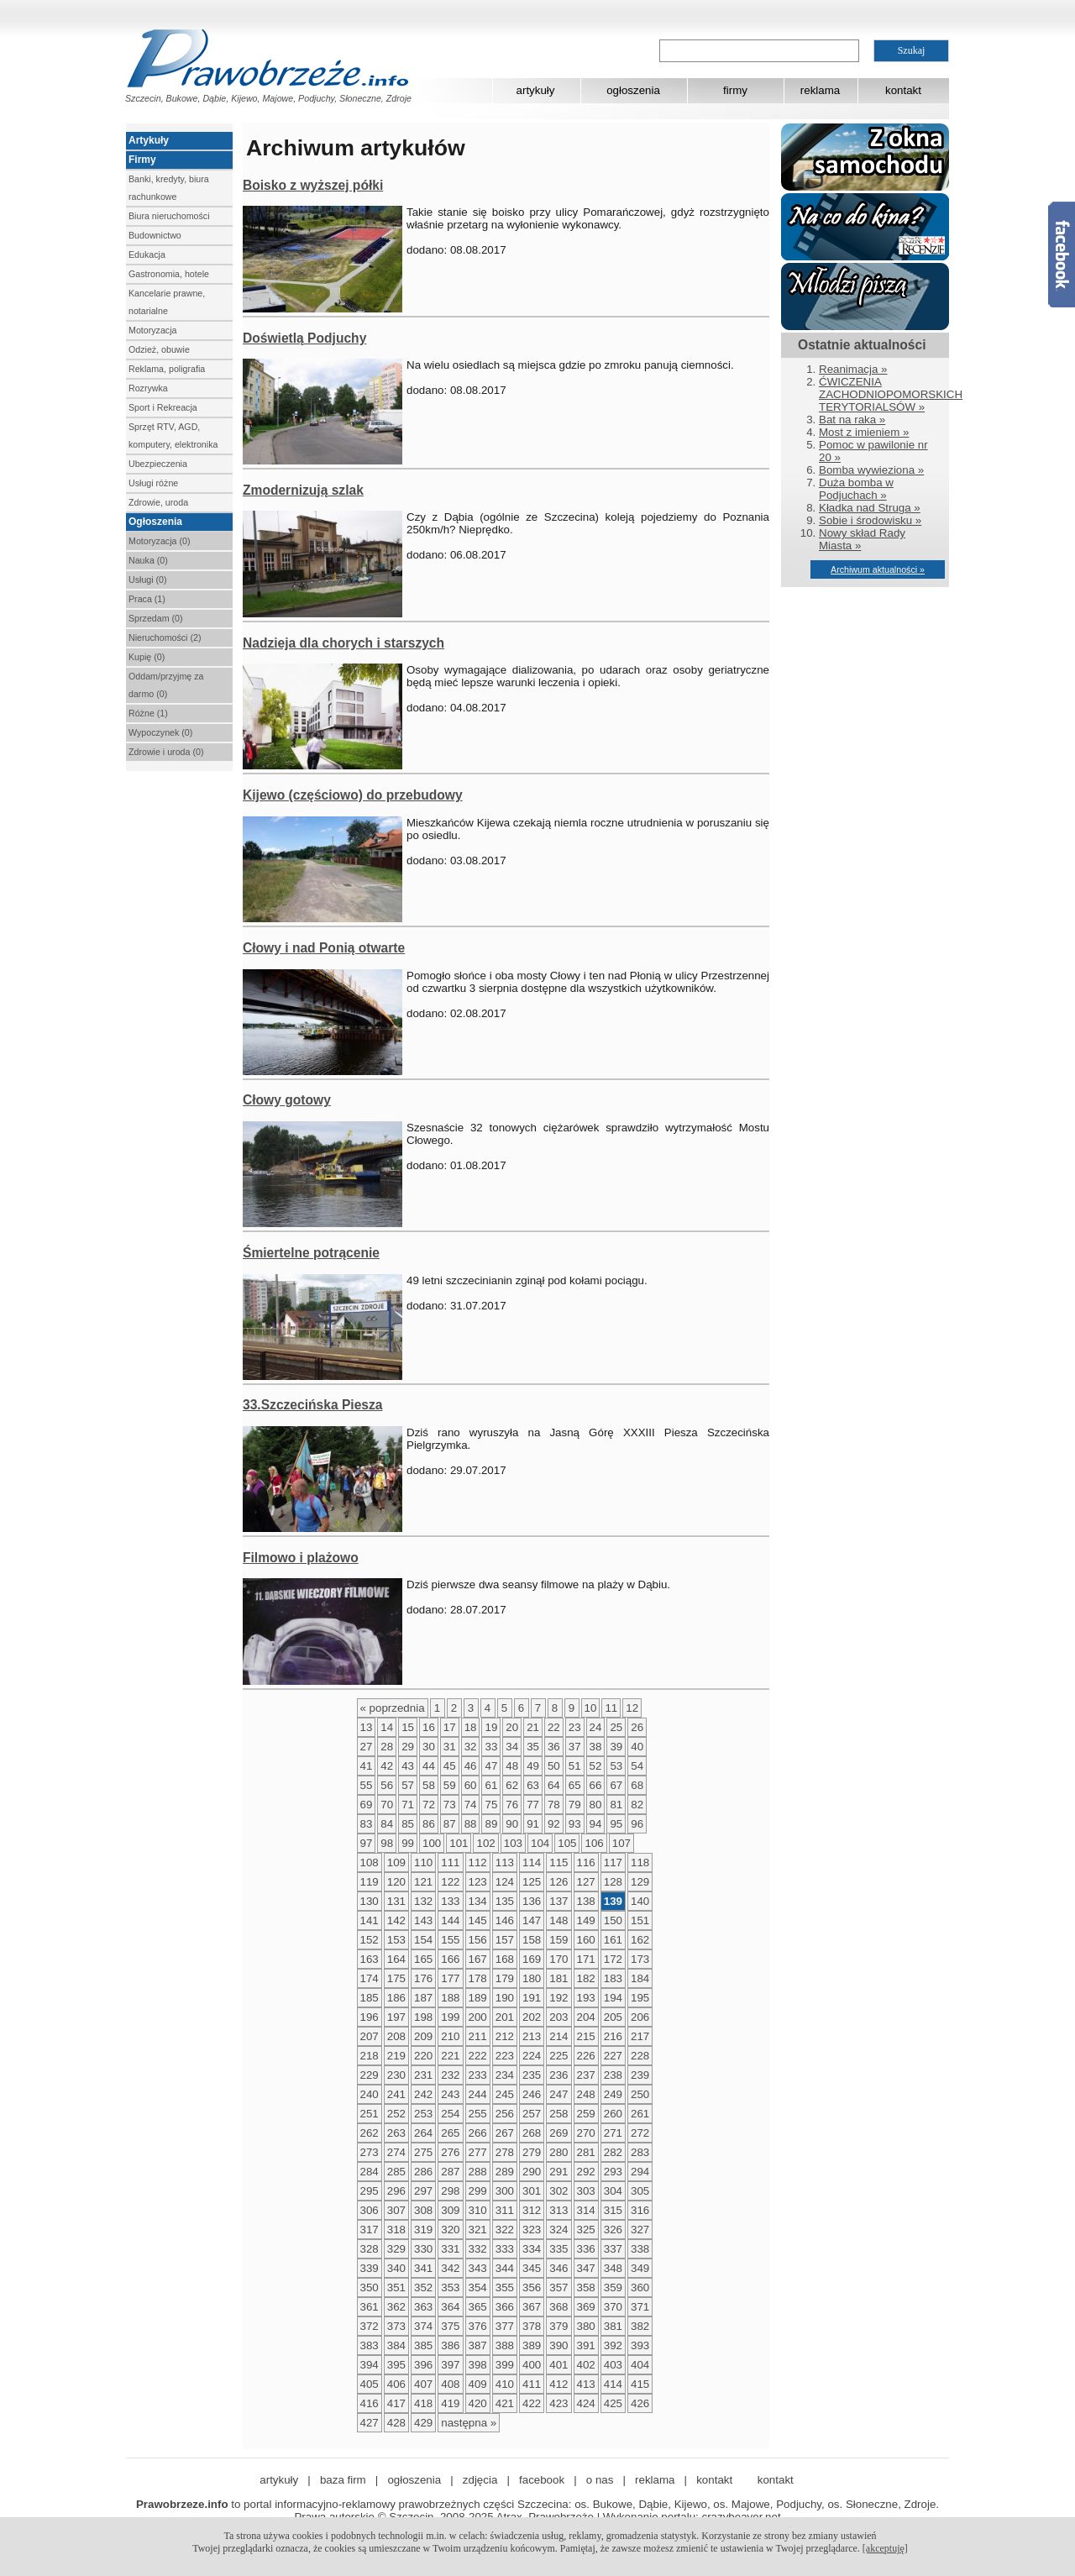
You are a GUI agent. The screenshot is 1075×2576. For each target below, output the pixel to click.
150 (613, 1920)
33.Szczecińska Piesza (312, 1405)
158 (531, 1939)
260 (613, 2113)
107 (621, 1843)
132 (423, 1901)
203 (558, 2017)
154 (423, 1939)
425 (613, 2403)
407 (423, 2384)
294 (640, 2171)
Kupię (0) (146, 657)
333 (505, 2249)
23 (575, 1727)
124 (505, 1882)
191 (531, 1997)
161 (613, 1939)
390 (558, 2345)
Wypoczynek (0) (160, 732)
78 (554, 1804)
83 (366, 1824)
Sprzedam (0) (155, 618)
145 (478, 1920)
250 (640, 2094)
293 (613, 2171)
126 (558, 1882)
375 (450, 2326)
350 (369, 2287)
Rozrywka (148, 388)
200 (478, 2017)
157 (505, 1939)
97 (366, 1843)
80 (596, 1804)
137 (558, 1901)
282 (613, 2152)
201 (505, 2017)
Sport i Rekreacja (162, 407)
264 (423, 2133)
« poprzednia (392, 1708)
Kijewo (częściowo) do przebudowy (353, 795)
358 (586, 2287)
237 (586, 2075)
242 (423, 2094)
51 (575, 1766)
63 (533, 1785)
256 (505, 2113)
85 (407, 1824)
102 (485, 1843)
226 (586, 2055)
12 (632, 1708)
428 (396, 2422)
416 (369, 2403)
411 (531, 2384)
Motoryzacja (152, 330)
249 (613, 2094)
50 (554, 1766)
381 (613, 2326)
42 (386, 1766)
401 (558, 2364)
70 (386, 1804)
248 (586, 2094)
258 (558, 2113)
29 (407, 1746)
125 (531, 1882)
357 (558, 2287)
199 (450, 2017)
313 (558, 2210)
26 (637, 1727)
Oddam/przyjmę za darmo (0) (165, 685)
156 (478, 1939)
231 (423, 2075)
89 (491, 1824)
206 (640, 2017)
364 (450, 2307)
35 (533, 1746)
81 (616, 1804)
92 (554, 1824)
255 (478, 2113)
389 (531, 2345)
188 (450, 1997)
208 (396, 2036)
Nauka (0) (148, 560)
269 (558, 2133)
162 (640, 1939)
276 (450, 2152)
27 (366, 1746)
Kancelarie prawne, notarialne (166, 302)
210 (450, 2036)
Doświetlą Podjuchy (304, 338)
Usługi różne (153, 483)
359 (613, 2287)
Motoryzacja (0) (159, 541)
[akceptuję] (885, 2548)
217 (640, 2036)
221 (450, 2055)
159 (558, 1939)
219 (396, 2055)
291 (558, 2171)
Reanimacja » (853, 369)
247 (558, 2094)
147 (531, 1920)
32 (470, 1746)
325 (586, 2229)
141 (369, 1920)
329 (396, 2249)
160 (586, 1939)
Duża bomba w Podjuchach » (856, 488)
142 (396, 1920)
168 (505, 1959)
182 (586, 1978)
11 (611, 1708)
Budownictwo (154, 235)
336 (586, 2249)
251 (369, 2113)
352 (423, 2287)
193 (586, 1997)
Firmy (142, 159)
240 (369, 2094)
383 (369, 2345)
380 (586, 2326)
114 (531, 1862)
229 (369, 2075)
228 (640, 2055)
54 (637, 1766)
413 (586, 2384)
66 (596, 1785)
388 (505, 2345)
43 (407, 1766)
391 (586, 2345)
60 (470, 1785)
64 (554, 1785)
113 (505, 1862)
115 (558, 1862)
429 (423, 2422)
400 (531, 2364)
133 (450, 1901)
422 (531, 2403)
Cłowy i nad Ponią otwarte (324, 948)
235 (531, 2075)
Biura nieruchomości (169, 216)
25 (616, 1727)
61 (491, 1785)
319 (423, 2229)
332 (478, 2249)
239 (640, 2075)
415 (640, 2384)
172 (613, 1959)
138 (586, 1901)
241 (396, 2094)
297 (423, 2191)
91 (533, 1824)
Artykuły (148, 140)
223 (505, 2055)
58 (428, 1785)
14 (386, 1727)
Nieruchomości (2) (164, 637)
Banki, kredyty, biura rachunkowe (168, 188)
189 (478, 1997)
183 (613, 1978)
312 (531, 2210)
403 (613, 2364)
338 (640, 2249)
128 (613, 1882)
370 (613, 2307)
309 (450, 2210)
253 (423, 2113)
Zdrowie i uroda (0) (165, 752)
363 (423, 2307)
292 (586, 2171)
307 (396, 2210)
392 (613, 2345)
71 (407, 1804)
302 (558, 2191)
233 (478, 2075)
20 (512, 1727)
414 (613, 2384)
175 (396, 1978)
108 (369, 1862)
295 (369, 2191)
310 (478, 2210)
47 (491, 1766)
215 (586, 2036)
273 (369, 2152)
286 (423, 2171)
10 (591, 1708)
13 (366, 1727)
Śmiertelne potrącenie (311, 1253)
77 (533, 1804)
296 (396, 2191)
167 (478, 1959)
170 (558, 1959)
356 (531, 2287)
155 (450, 1939)
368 (558, 2307)
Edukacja (146, 254)
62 (512, 1785)
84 (386, 1824)
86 (428, 1824)
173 (640, 1959)
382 (640, 2326)
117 (613, 1862)
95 (616, 1824)
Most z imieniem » (864, 432)
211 (478, 2036)
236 (558, 2075)
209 (423, 2036)
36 (554, 1746)
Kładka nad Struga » (869, 507)
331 (450, 2249)
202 (531, 2017)
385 (423, 2345)
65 (575, 1785)
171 (586, 1959)
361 (369, 2307)
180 (531, 1978)
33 (491, 1746)
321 (478, 2229)
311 (505, 2210)
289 (505, 2171)
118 (640, 1862)
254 (450, 2113)
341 (423, 2268)
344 (505, 2268)
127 (586, 1882)
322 (505, 2229)
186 (396, 1997)
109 (396, 1862)
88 (470, 1824)
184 (640, 1978)
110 (423, 1862)
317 (369, 2229)
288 (478, 2171)
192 (558, 1997)
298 (450, 2191)
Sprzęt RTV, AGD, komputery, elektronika (173, 435)
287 (450, 2171)
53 (616, 1766)
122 (450, 1882)
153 (396, 1939)
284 (369, 2171)
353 (450, 2287)
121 (423, 1882)
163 (369, 1959)
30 (428, 1746)
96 (637, 1824)
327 (640, 2229)
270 (586, 2133)
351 (396, 2287)
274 (396, 2152)
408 (450, 2384)
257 (531, 2113)
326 (613, 2229)
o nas (600, 2480)
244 (478, 2094)
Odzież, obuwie (159, 349)
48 (512, 1766)
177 (450, 1978)
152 (369, 1939)
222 (478, 2055)
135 (505, 1901)
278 (505, 2152)
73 (449, 1804)
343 (478, 2268)
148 (558, 1920)
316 (640, 2210)
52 (596, 1766)
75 (491, 1804)
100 (431, 1843)
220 (423, 2055)
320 (450, 2229)
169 (531, 1959)
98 (386, 1843)
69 (366, 1804)
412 (558, 2384)
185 (369, 1997)
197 (396, 2017)
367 (531, 2307)
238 (613, 2075)
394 (369, 2364)
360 (640, 2287)
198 (423, 2017)
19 (491, 1727)
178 (478, 1978)
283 (640, 2152)
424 (586, 2403)
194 (613, 1997)
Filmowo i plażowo (301, 1557)
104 (540, 1843)
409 (478, 2384)
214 (558, 2036)
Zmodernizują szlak (303, 490)
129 (640, 1882)
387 (478, 2345)
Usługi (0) (147, 579)
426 (640, 2403)
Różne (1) (148, 713)
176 (423, 1978)
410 (505, 2384)
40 (637, 1746)
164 (396, 1959)
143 (423, 1920)
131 (396, 1901)
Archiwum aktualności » (878, 569)
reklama (820, 90)
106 (594, 1843)
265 (450, 2133)
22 (554, 1727)
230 (396, 2075)
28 (386, 1746)
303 (586, 2191)
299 (478, 2191)
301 (531, 2191)
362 (396, 2307)
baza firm (343, 2480)
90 (512, 1824)
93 (575, 1824)
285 (396, 2171)
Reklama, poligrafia (166, 369)
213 (531, 2036)
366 (505, 2307)
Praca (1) (146, 599)
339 (369, 2268)
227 (613, 2055)
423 (558, 2403)
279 (531, 2152)
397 (450, 2364)
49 (533, 1766)
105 (567, 1843)
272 (640, 2133)
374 (423, 2326)
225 (558, 2055)
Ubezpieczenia (157, 464)
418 (423, 2403)
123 (478, 1882)
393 (640, 2345)
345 (531, 2268)
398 (478, 2364)
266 (478, 2133)
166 (450, 1959)
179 (505, 1978)
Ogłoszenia (155, 521)
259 (586, 2113)
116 (586, 1862)
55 (366, 1785)
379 (558, 2326)
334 (531, 2249)
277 (478, 2152)
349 (640, 2268)
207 (369, 2036)
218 (369, 2055)
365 (478, 2307)
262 (369, 2133)
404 (640, 2364)
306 (369, 2210)
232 (450, 2075)
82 (637, 1804)
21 (533, 1727)
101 (458, 1843)
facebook (541, 2480)
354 (478, 2287)
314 (586, 2210)
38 (596, 1746)
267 (505, 2133)
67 (616, 1785)
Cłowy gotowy (287, 1100)
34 (512, 1746)
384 (396, 2345)
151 (640, 1920)
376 (478, 2326)
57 (407, 1785)
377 (505, 2326)
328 (369, 2249)
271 (613, 2133)
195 (640, 1997)
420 (478, 2403)
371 (640, 2307)
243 (450, 2094)
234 (505, 2075)
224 (531, 2055)
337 (613, 2249)
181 (558, 1978)
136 (531, 1901)
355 (505, 2287)
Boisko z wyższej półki (313, 185)
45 (449, 1766)
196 (369, 2017)
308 (423, 2210)
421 (505, 2403)
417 (396, 2403)
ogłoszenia (633, 90)
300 (505, 2191)
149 (586, 1920)
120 (396, 1882)
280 (558, 2152)
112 (478, 1862)
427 (369, 2422)
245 (505, 2094)
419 (450, 2403)
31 (449, 1746)
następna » (468, 2422)
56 (386, 1785)
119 (369, 1882)
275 (423, 2152)
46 (470, 1766)
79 (575, 1804)
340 (396, 2268)
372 (369, 2326)
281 (586, 2152)
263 (396, 2133)
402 (586, 2364)
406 (396, 2384)
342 (450, 2268)
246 (531, 2094)
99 (407, 1843)
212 (505, 2036)
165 (423, 1959)
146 (505, 1920)
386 (450, 2345)
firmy (735, 90)
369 (586, 2307)
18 (470, 1727)
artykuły (536, 90)
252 (396, 2113)
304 (613, 2191)
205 (613, 2017)
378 (531, 2326)
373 (396, 2326)
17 (449, 1727)
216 (613, 2036)
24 (596, 1727)
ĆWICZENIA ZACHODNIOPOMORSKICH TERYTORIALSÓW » (890, 394)
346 (558, 2268)
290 (531, 2171)
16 (428, 1727)
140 (640, 1901)
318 (396, 2229)
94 (596, 1824)
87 (449, 1824)
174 (369, 1978)
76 (512, 1804)
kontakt (903, 90)
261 (640, 2113)
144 (450, 1920)
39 (616, 1746)
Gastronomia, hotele (168, 274)
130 (369, 1901)
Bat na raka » (852, 419)
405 (369, 2384)
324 (558, 2229)
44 (428, 1766)
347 (586, 2268)
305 (640, 2191)
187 (423, 1997)
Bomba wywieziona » (871, 470)
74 (470, 1804)
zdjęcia (480, 2480)
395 (396, 2364)
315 (613, 2210)
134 (478, 1901)
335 (558, 2249)
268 (531, 2133)
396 (423, 2364)
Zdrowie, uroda (158, 502)
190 (505, 1997)
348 (613, 2268)
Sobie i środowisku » (870, 520)
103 (513, 1843)
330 (423, 2249)
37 (575, 1746)
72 (428, 1804)
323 (531, 2229)
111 (450, 1862)
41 (366, 1766)
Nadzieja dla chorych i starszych (343, 643)
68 (637, 1785)
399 (505, 2364)
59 (449, 1785)
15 (407, 1727)
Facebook (1061, 254)
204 (586, 2017)
